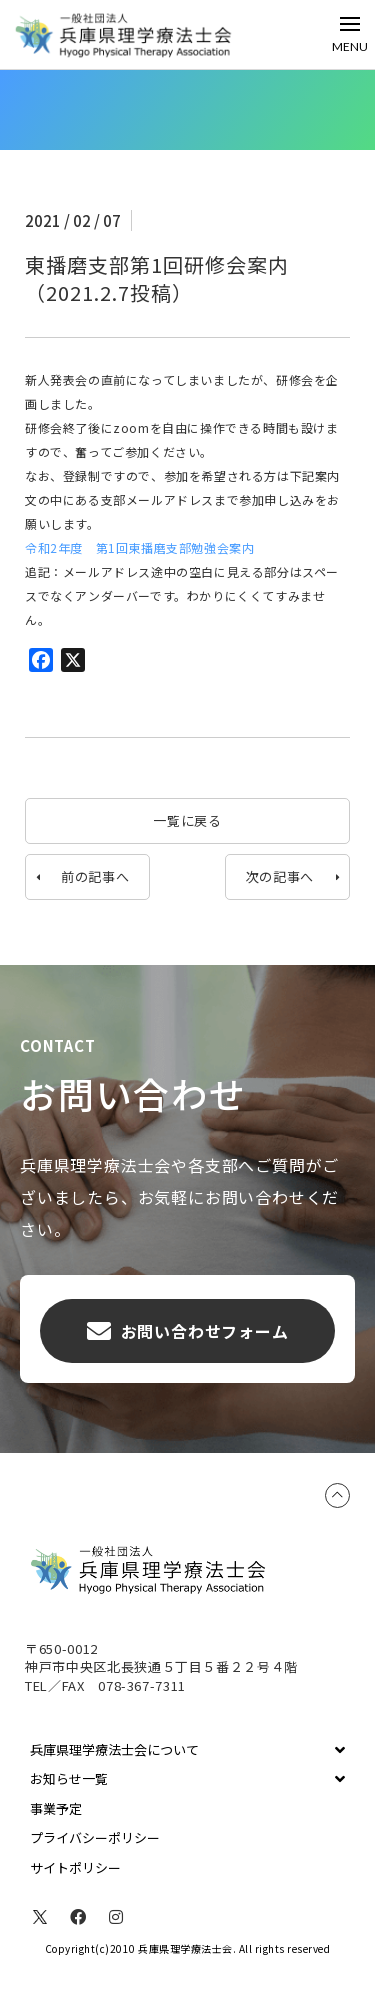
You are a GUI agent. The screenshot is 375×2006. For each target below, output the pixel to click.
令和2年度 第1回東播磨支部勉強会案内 (139, 547)
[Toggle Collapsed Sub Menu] (187, 1750)
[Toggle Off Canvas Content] (350, 34)
